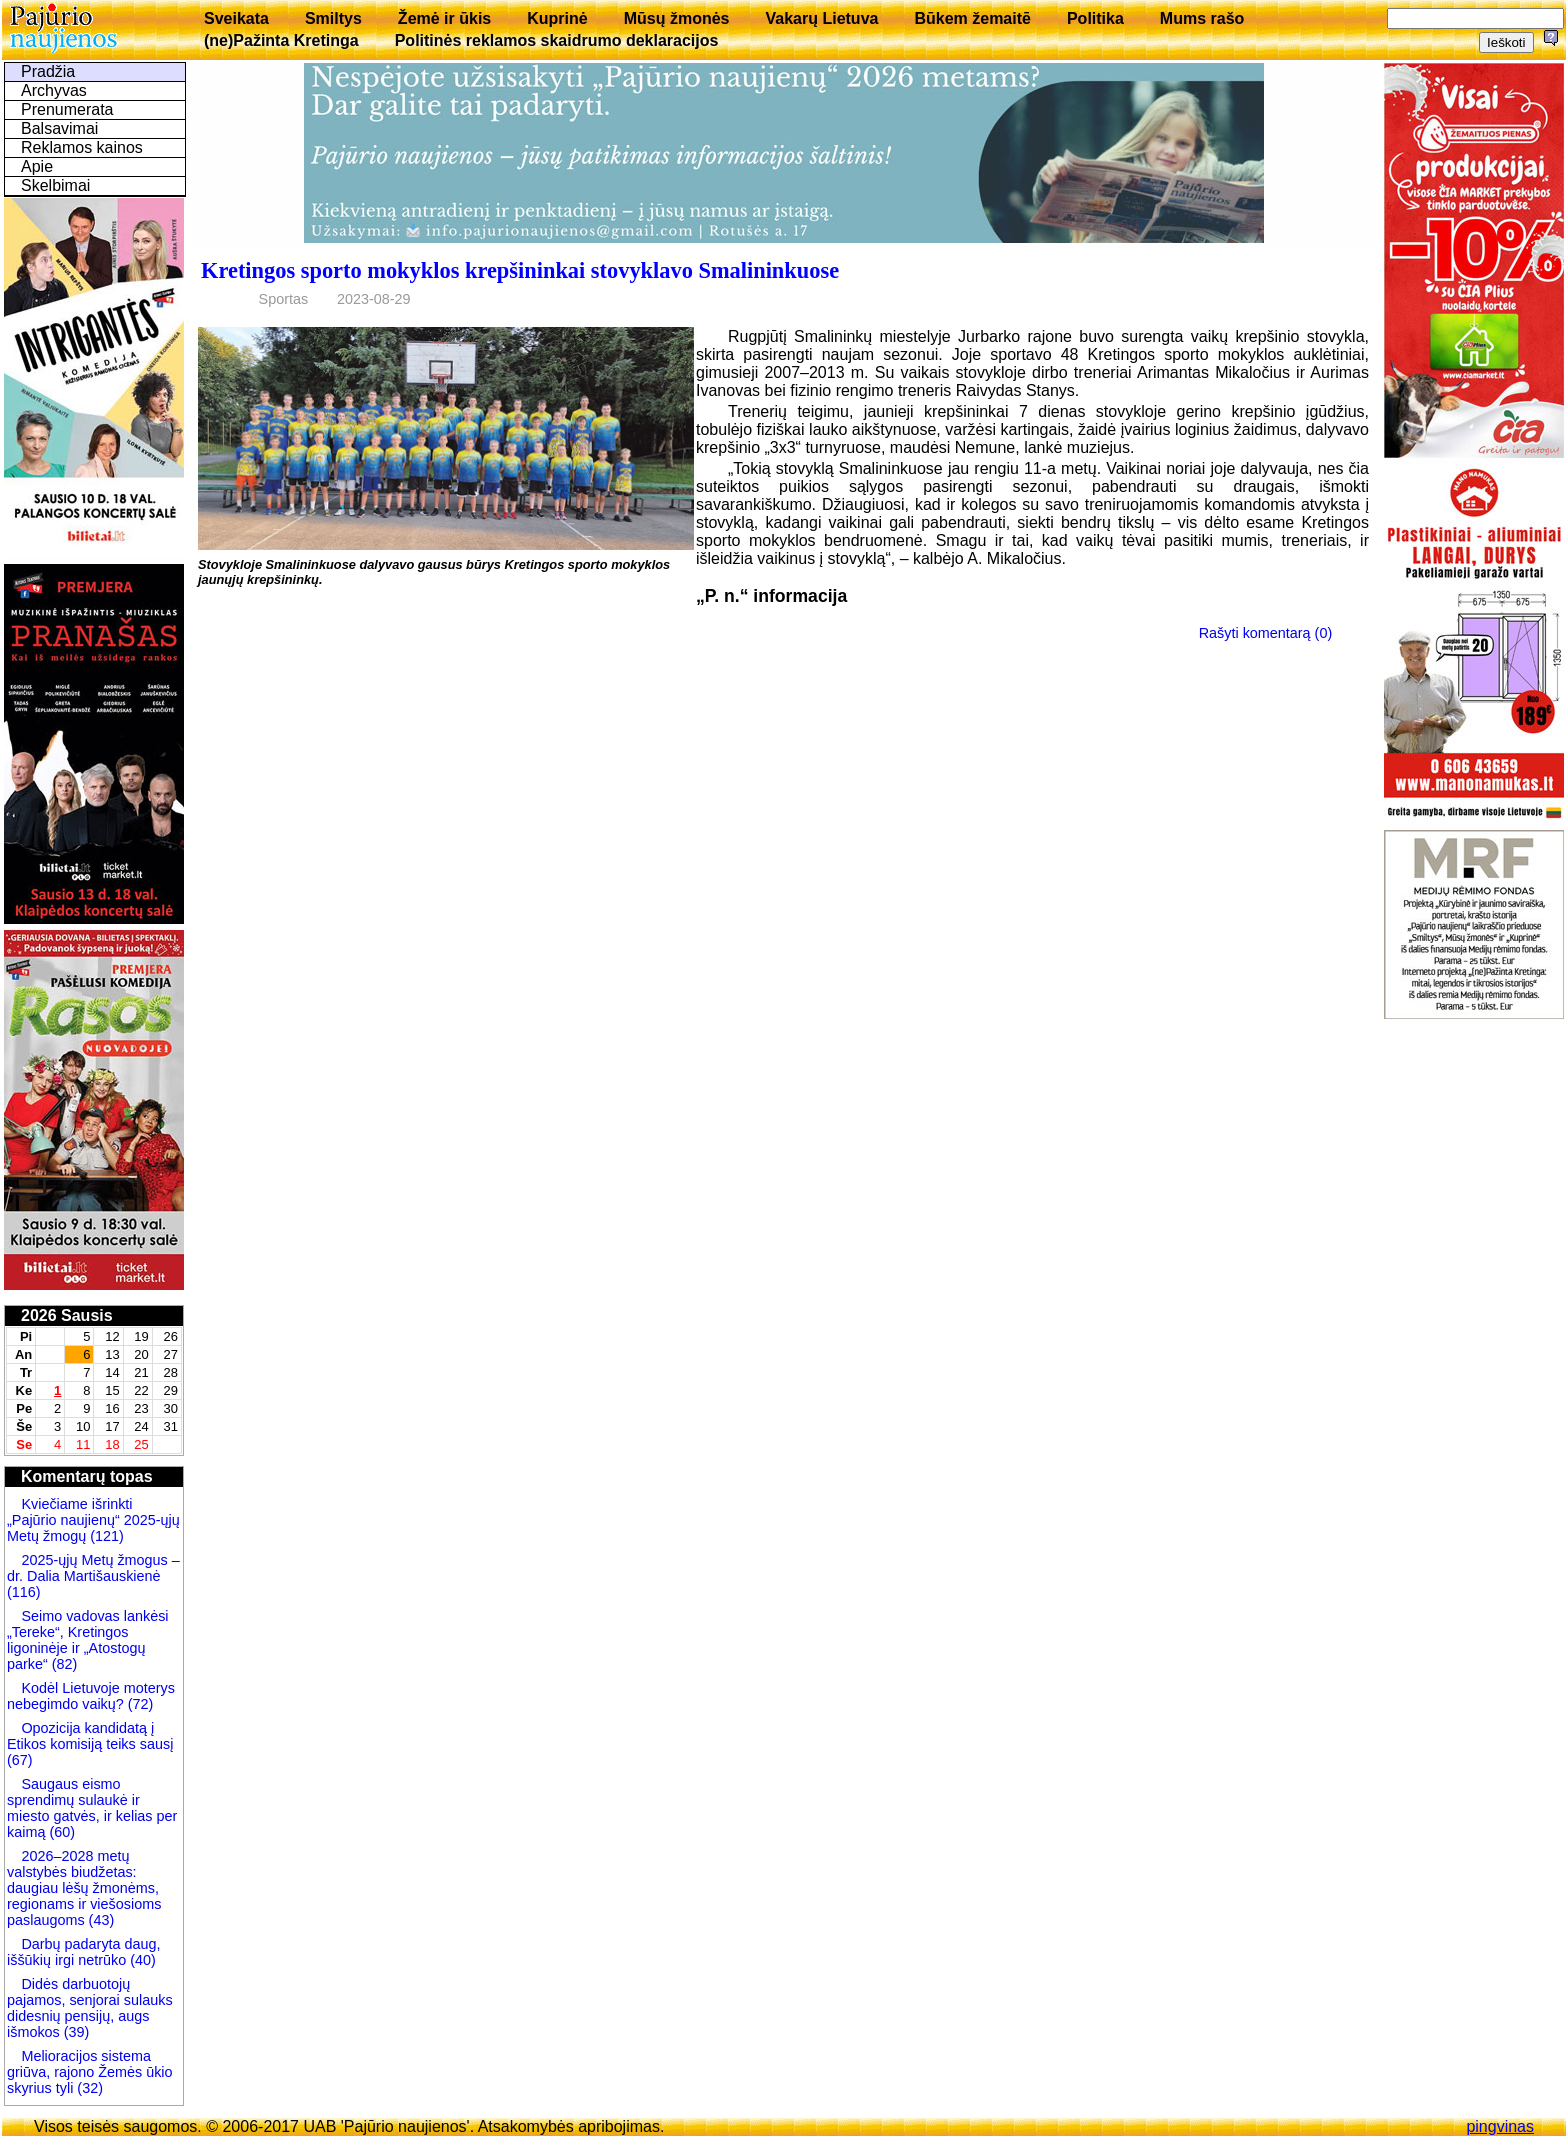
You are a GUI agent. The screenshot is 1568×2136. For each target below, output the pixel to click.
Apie (37, 166)
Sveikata (236, 18)
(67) (20, 1760)
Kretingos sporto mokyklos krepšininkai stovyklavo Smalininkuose (520, 270)
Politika (1095, 18)
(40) (141, 1960)
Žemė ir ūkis (444, 18)
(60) (60, 1832)
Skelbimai (55, 185)
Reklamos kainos (82, 147)
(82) (65, 1664)
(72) (139, 1704)
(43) (100, 1920)
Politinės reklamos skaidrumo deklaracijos (557, 40)
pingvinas (1500, 2126)
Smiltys (333, 18)
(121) (107, 1536)
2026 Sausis (67, 1315)
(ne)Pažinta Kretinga (281, 40)
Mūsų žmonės (677, 18)
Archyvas (54, 90)
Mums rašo (1202, 18)
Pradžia (48, 71)
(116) (24, 1592)
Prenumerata (67, 109)
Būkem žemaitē (972, 18)
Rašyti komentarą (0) (1266, 633)
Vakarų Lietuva (821, 18)
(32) (88, 2088)
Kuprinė (557, 18)
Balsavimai (59, 128)
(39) (75, 2032)
